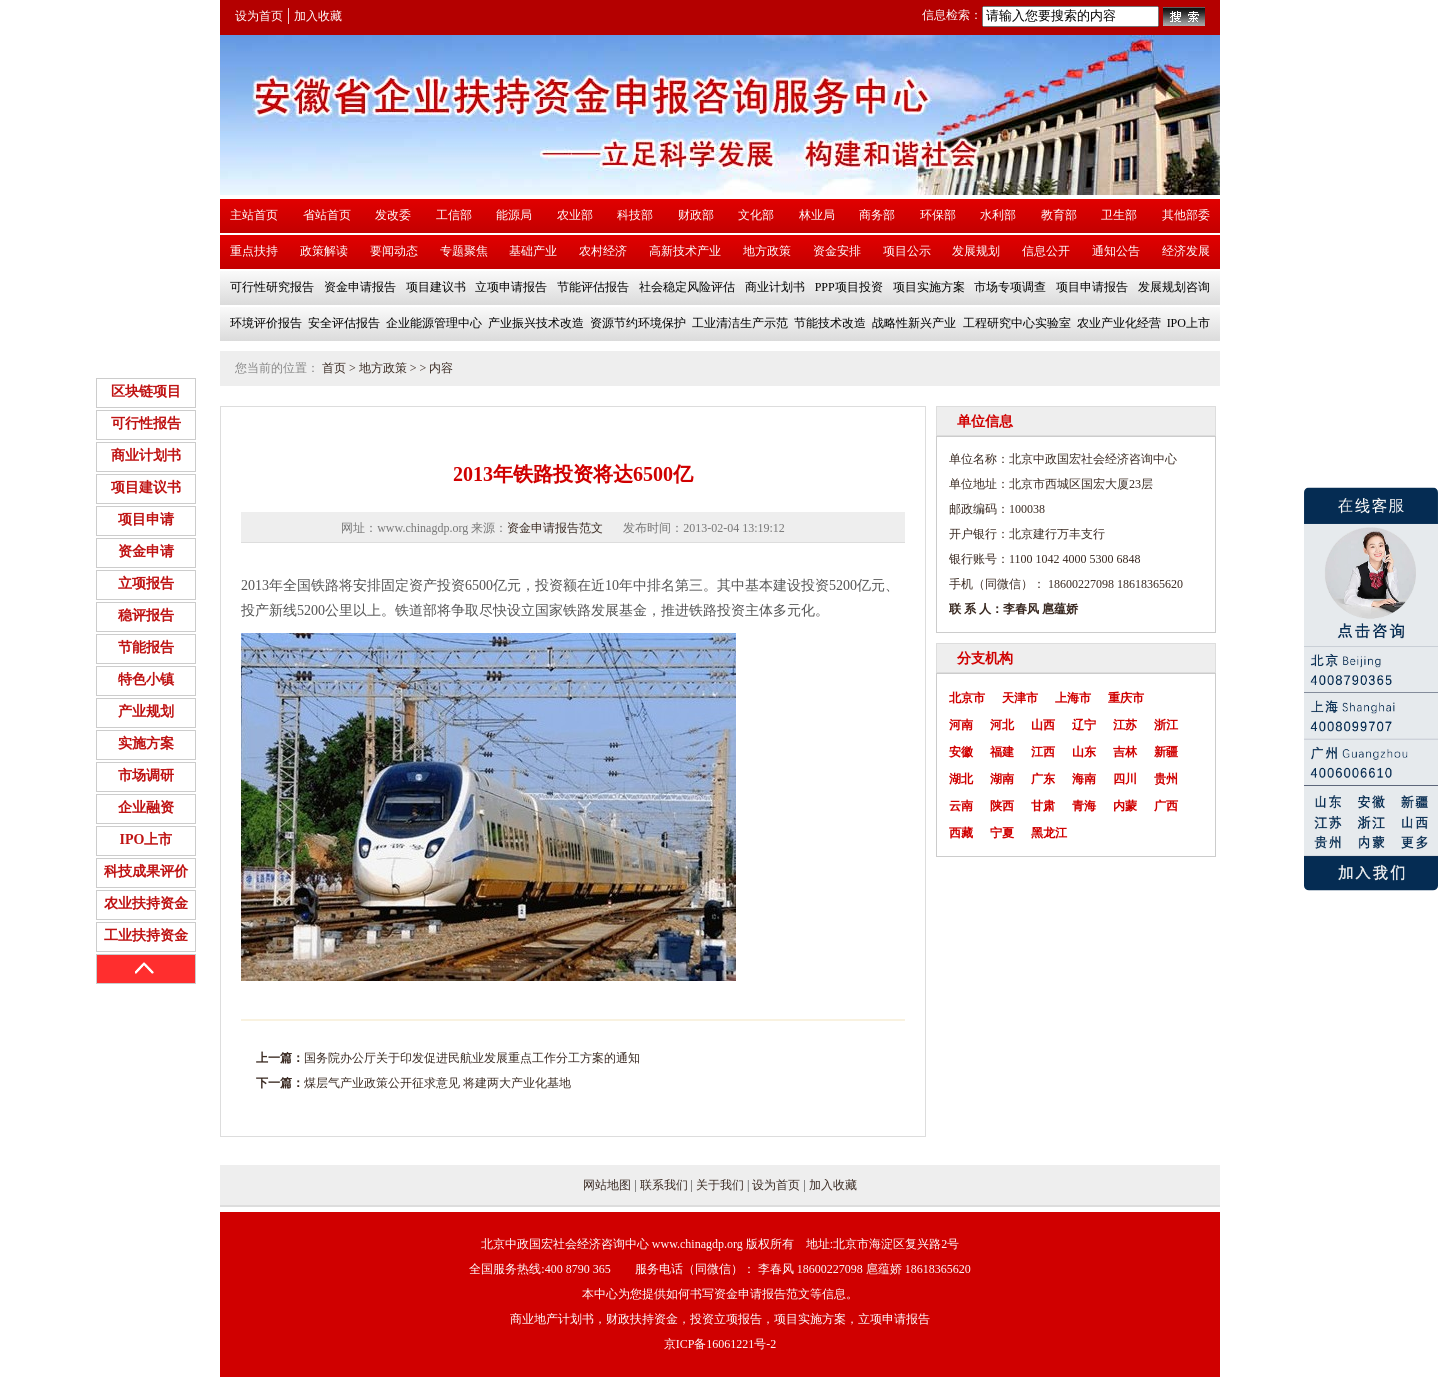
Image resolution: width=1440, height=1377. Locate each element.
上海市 (1073, 698)
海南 (1084, 779)
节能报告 (146, 647)
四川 (1125, 779)
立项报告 (146, 583)
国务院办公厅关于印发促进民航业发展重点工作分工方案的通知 (472, 1058)
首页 (334, 368)
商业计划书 (146, 455)
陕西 (1002, 806)
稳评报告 (146, 615)
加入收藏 (318, 16)
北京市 (967, 698)
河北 (1002, 725)
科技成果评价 (146, 871)
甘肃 (1043, 806)
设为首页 (259, 16)
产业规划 (146, 711)
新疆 (1166, 752)
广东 (1043, 779)
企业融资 (146, 807)
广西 (1166, 806)
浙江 (1166, 725)
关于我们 (720, 1185)
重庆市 (1126, 698)
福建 (1002, 752)
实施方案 (146, 743)
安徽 (961, 752)
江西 (1043, 752)
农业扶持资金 (146, 903)
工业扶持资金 (146, 935)
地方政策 (383, 368)
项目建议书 (146, 487)
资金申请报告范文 (555, 528)
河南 (961, 725)
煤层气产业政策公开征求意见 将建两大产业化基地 (437, 1083)
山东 (1084, 752)
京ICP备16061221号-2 (720, 1344)
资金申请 (146, 551)
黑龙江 (1049, 833)
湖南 (1002, 779)
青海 (1084, 806)
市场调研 (146, 775)
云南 (961, 806)
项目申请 (146, 519)
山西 (1043, 725)
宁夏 (1002, 833)
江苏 (1125, 725)
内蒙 (1125, 806)
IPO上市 (146, 839)
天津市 (1020, 698)
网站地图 (607, 1185)
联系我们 (664, 1185)
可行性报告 (146, 423)
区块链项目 (146, 391)
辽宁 (1084, 725)
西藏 (961, 833)
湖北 (961, 779)
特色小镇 (146, 679)
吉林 (1125, 752)
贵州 (1166, 779)
